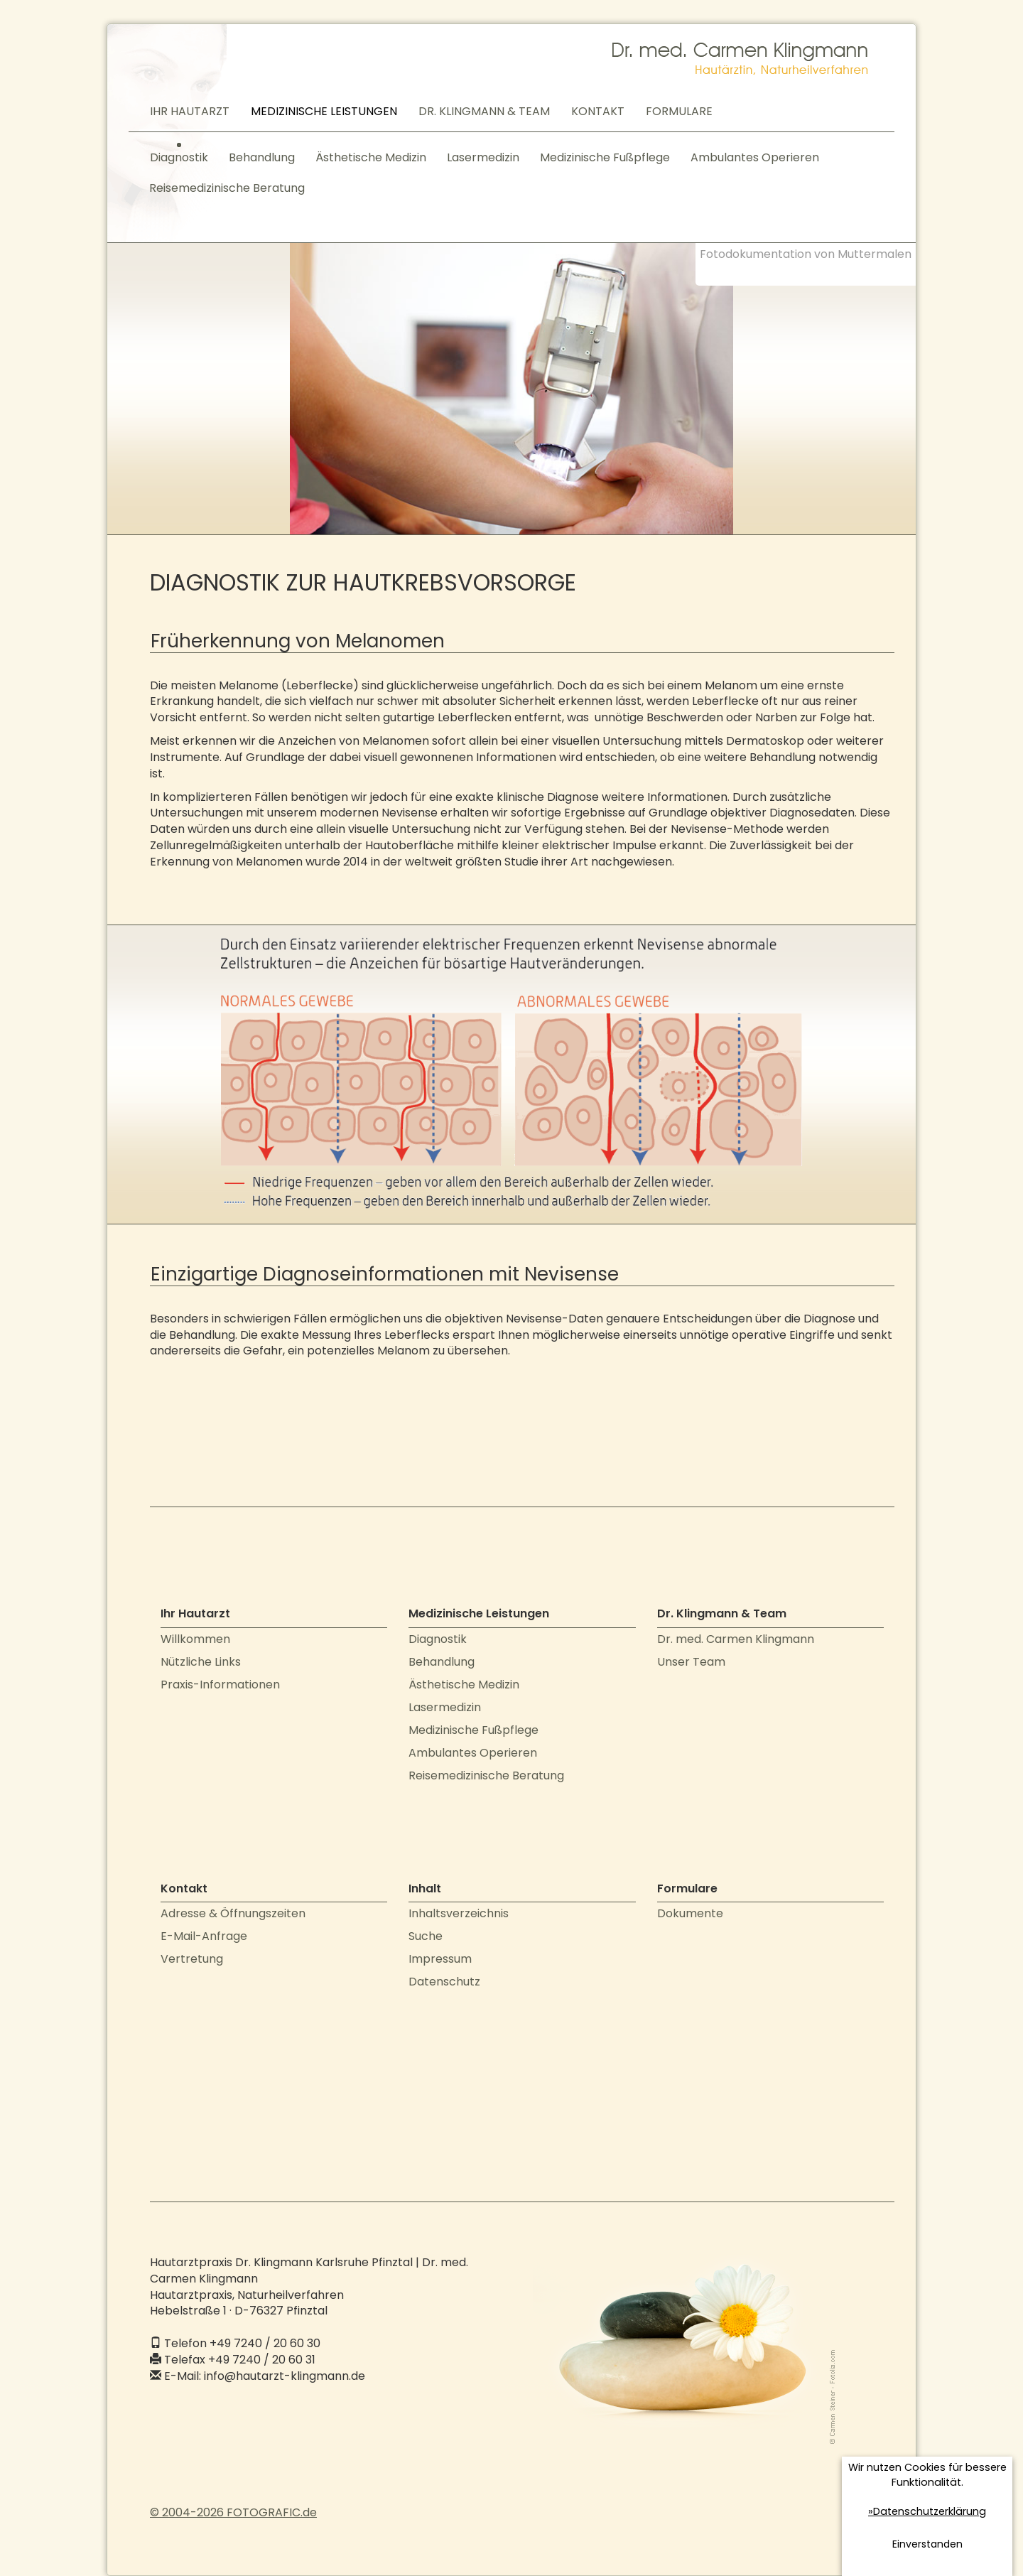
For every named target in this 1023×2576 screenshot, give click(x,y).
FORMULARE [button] (679, 111)
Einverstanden (927, 2544)
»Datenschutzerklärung (927, 2511)
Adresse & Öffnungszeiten (233, 1913)
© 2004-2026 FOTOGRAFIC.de (233, 2512)
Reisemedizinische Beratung (227, 188)
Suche (425, 1936)
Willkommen (195, 1639)
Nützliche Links (201, 1662)
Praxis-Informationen (220, 1684)
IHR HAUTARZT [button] (189, 111)
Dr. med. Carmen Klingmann (735, 1639)
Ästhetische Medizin (370, 157)
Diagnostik (179, 157)
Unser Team (691, 1662)
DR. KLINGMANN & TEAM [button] (484, 111)
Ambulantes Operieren (755, 157)
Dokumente (690, 1913)
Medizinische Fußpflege (605, 157)
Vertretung (192, 1959)
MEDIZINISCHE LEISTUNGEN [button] (324, 111)
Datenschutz (444, 1981)
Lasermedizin (483, 157)
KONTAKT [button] (597, 111)
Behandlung (262, 157)
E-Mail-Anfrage (204, 1936)
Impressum (440, 1959)
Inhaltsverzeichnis (458, 1913)
